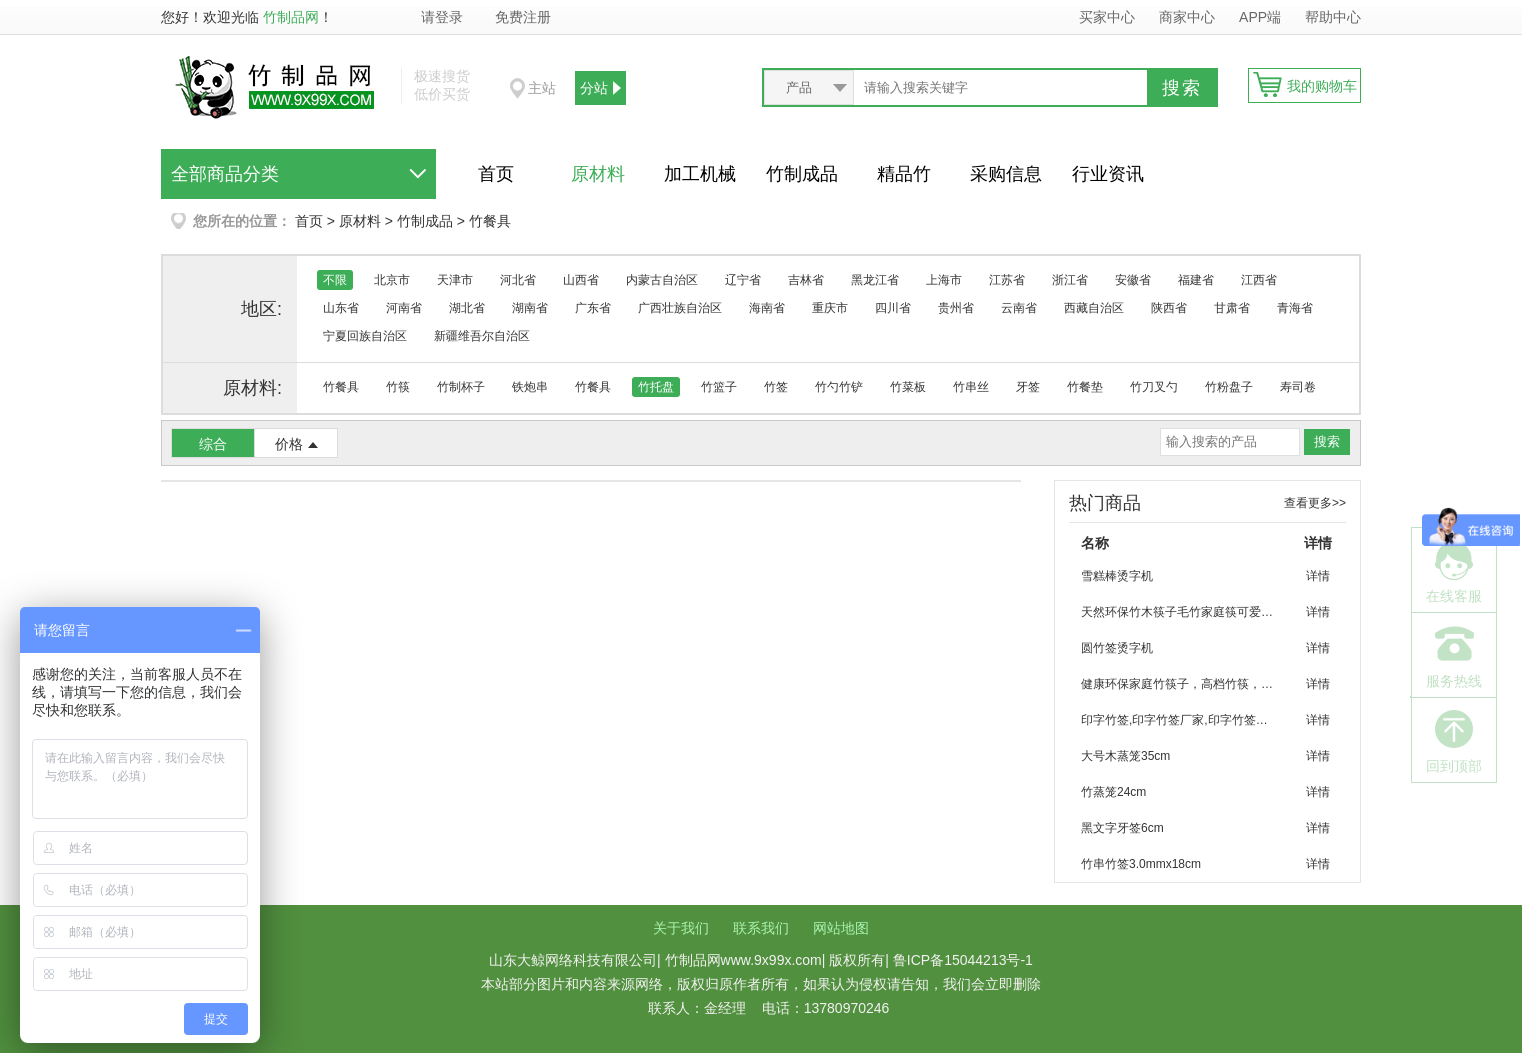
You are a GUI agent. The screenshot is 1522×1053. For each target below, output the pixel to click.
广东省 (593, 308)
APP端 (1262, 17)
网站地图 (841, 928)
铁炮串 (530, 387)
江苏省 (1007, 280)
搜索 (1182, 88)
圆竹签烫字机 (1117, 648)
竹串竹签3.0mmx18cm (1141, 864)
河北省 (518, 280)
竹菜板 (908, 387)
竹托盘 (656, 387)
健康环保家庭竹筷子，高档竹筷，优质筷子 (1186, 684)
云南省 (1019, 308)
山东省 (341, 308)
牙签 (1028, 387)
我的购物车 (1322, 86)
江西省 (1259, 280)
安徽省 (1133, 280)
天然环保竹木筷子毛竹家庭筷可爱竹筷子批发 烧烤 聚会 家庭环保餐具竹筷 (1186, 612)
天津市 (455, 280)
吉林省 (806, 280)
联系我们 (761, 928)
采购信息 (1006, 174)
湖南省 (530, 308)
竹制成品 (802, 174)
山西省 (581, 280)
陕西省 (1169, 308)
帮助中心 (1333, 17)
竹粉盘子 (1229, 387)
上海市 (944, 280)
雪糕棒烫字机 (1117, 576)
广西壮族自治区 (680, 308)
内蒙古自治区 (662, 280)
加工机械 (700, 174)
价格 (289, 444)
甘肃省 (1232, 308)
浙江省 (1070, 280)
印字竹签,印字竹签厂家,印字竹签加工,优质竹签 (1186, 720)
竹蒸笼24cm (1113, 792)
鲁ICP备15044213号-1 (963, 960)
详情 (1318, 576)
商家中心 (1187, 17)
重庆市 (830, 308)
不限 (335, 280)
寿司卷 (1298, 387)
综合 (213, 444)
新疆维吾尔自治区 (482, 336)
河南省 (404, 308)
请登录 (442, 17)
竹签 (776, 387)
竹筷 (398, 387)
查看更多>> (1315, 503)
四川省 (893, 308)
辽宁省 (743, 280)
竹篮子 (719, 387)
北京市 (392, 280)
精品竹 (904, 174)
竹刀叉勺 (1154, 387)
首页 (496, 174)
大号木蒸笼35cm (1125, 756)
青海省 (1295, 308)
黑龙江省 (875, 280)
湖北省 (467, 308)
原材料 (598, 174)
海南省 (767, 308)
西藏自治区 (1094, 308)
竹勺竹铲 (839, 387)
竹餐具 (490, 221)
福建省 (1196, 280)
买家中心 (1107, 17)
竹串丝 (971, 387)
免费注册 (523, 17)
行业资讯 (1108, 174)
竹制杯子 (461, 387)
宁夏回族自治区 (365, 336)
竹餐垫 (1085, 387)
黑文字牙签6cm (1122, 828)
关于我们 (681, 928)
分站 (594, 88)
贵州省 (956, 308)
